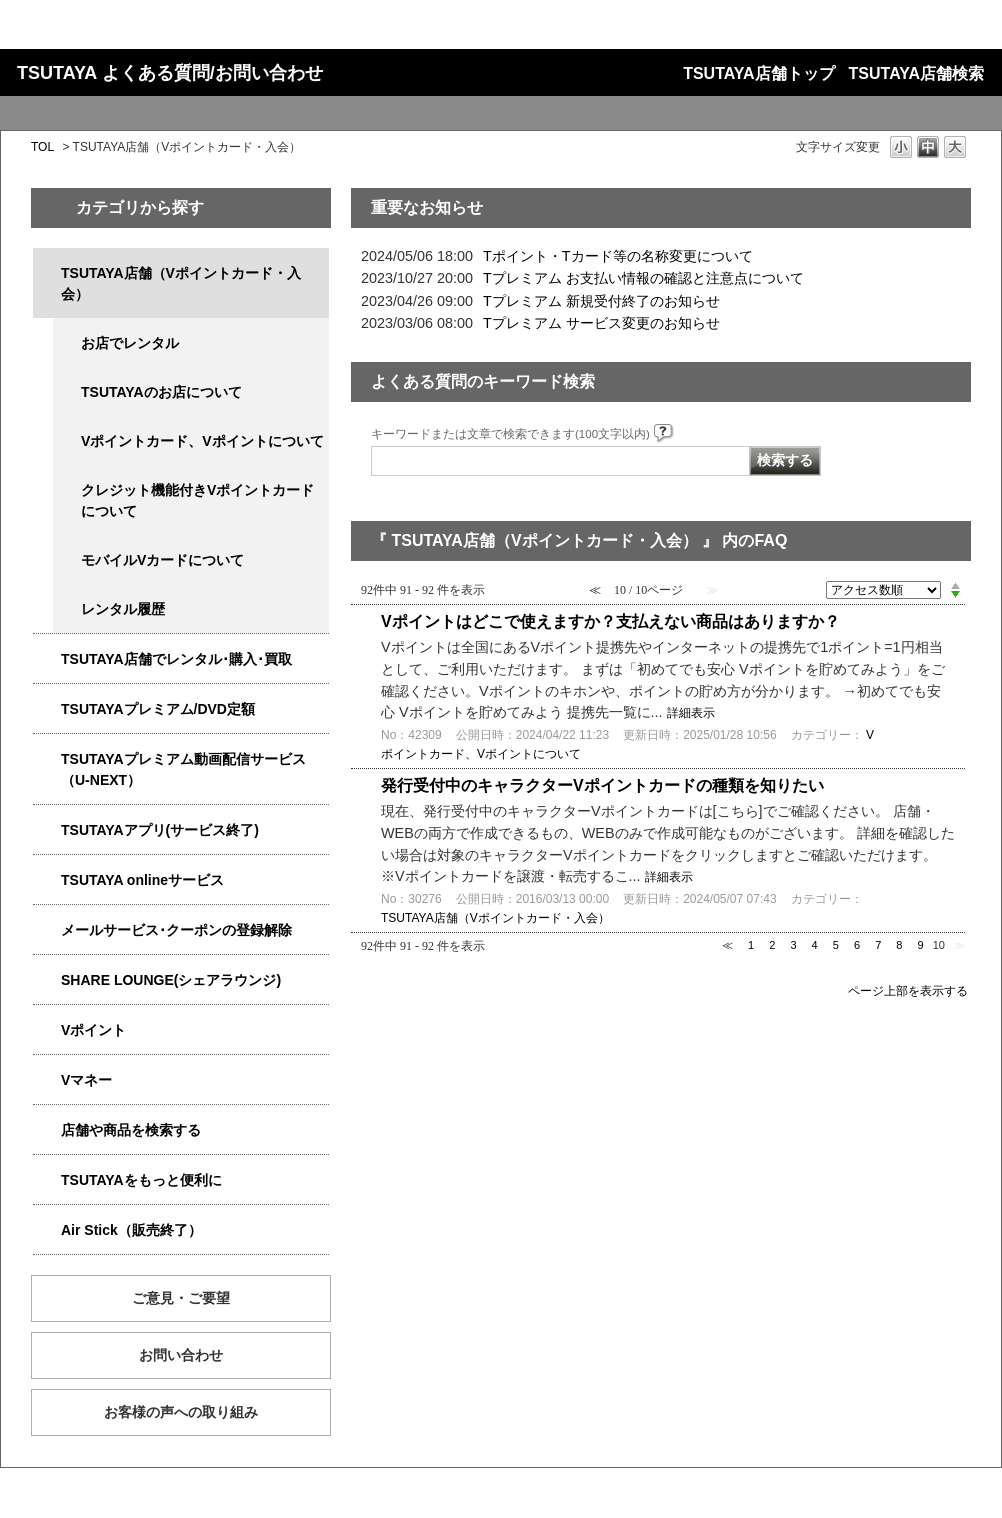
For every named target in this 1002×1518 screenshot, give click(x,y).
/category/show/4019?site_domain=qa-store (47, 830)
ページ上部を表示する (908, 990)
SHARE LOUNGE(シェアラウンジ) (171, 980)
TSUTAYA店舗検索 (916, 73)
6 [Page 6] (857, 945)
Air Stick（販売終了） (131, 1230)
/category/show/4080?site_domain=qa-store (47, 930)
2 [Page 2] (772, 945)
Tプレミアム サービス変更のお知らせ (601, 323)
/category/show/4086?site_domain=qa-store (47, 1130)
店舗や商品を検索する (131, 1130)
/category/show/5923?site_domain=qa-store (47, 759)
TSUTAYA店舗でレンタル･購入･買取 (176, 659)
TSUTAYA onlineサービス (142, 880)
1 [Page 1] (751, 945)
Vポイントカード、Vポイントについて (202, 441)
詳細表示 (691, 713)
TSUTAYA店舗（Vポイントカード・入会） (181, 283)
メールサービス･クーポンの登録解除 (176, 930)
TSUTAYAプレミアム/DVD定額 (158, 709)
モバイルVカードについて (162, 560)
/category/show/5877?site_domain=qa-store (47, 980)
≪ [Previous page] (727, 945)
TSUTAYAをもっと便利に (141, 1180)
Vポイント (93, 1030)
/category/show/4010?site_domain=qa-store (47, 880)
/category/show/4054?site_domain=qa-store (47, 659)
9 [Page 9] (921, 945)
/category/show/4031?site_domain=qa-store (47, 709)
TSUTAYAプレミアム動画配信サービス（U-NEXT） (183, 769)
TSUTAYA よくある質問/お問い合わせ (170, 73)
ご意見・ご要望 (181, 1298)
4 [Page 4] (815, 945)
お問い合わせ (181, 1355)
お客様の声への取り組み (181, 1412)
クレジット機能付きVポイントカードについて (197, 500)
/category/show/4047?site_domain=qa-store (47, 273)
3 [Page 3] (793, 945)
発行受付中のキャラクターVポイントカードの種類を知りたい (602, 785)
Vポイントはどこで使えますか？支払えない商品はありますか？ (610, 621)
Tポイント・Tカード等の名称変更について (618, 256)
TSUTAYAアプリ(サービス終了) (160, 830)
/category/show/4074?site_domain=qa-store (47, 1030)
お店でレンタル (130, 343)
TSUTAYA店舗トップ (758, 73)
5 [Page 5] (836, 945)
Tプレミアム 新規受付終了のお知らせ (601, 301)
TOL (42, 147)
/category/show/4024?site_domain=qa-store (47, 1180)
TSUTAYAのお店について (161, 392)
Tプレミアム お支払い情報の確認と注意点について (643, 278)
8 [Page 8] (899, 945)
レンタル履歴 (123, 609)
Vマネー (86, 1080)
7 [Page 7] (878, 945)
